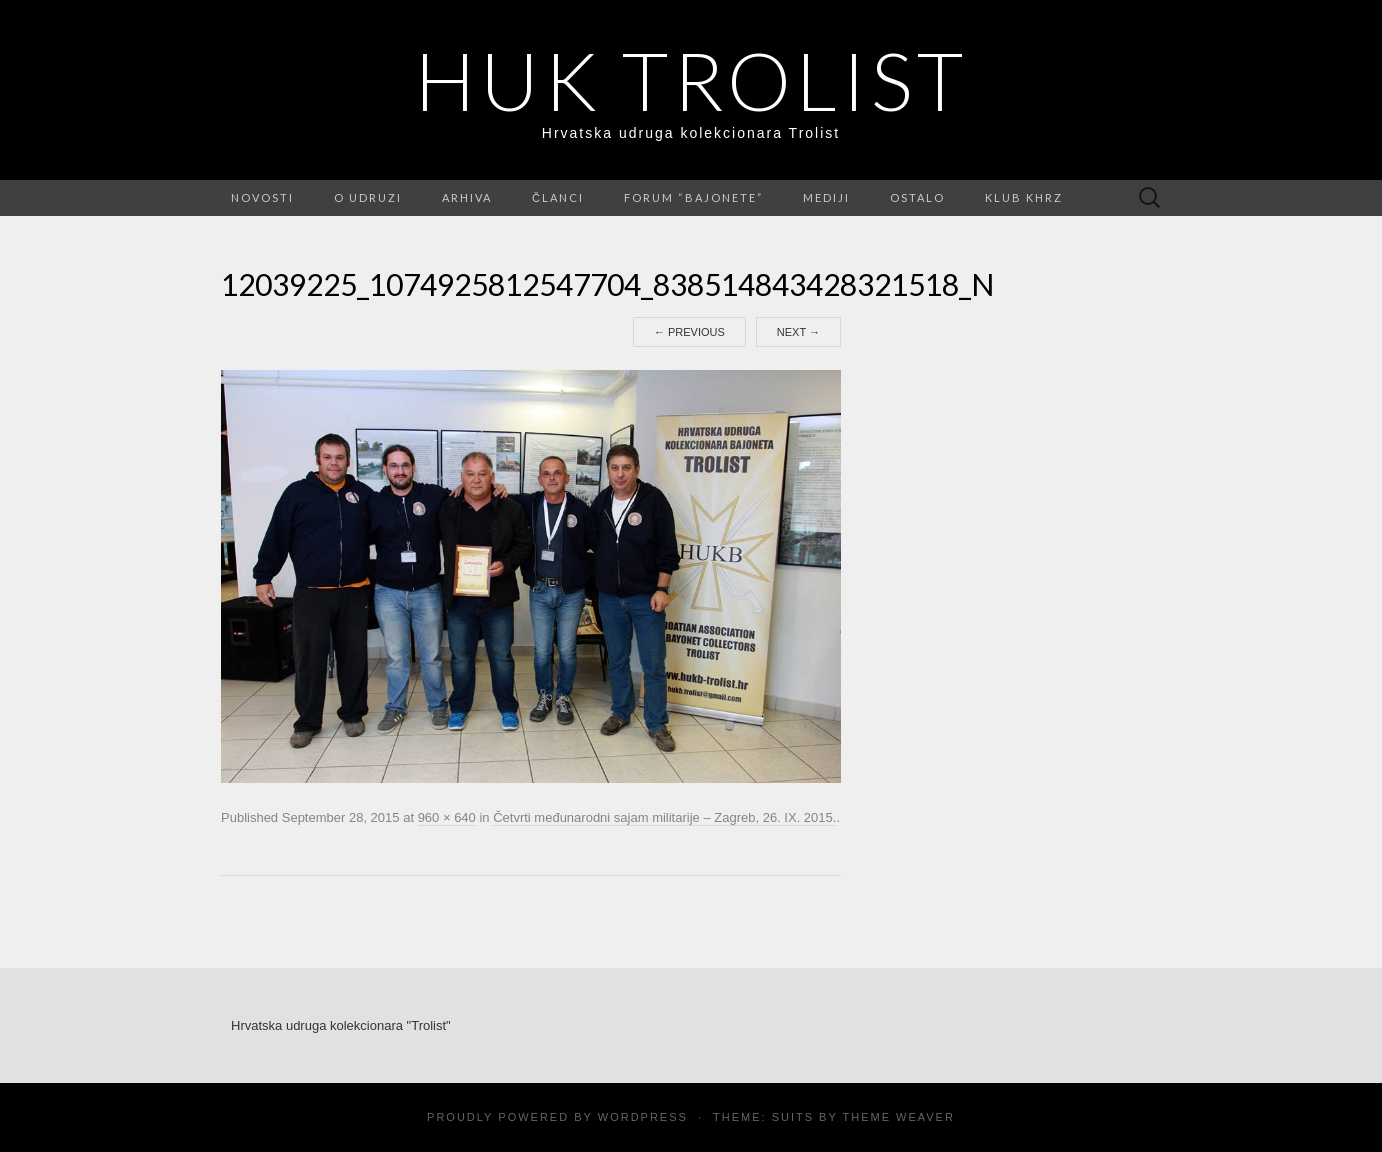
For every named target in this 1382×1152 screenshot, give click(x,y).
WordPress (643, 1117)
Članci (558, 197)
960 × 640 (447, 817)
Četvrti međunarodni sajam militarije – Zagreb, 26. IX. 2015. (664, 817)
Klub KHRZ (1024, 197)
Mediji (826, 197)
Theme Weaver (898, 1117)
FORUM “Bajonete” (693, 197)
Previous (689, 332)
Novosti (262, 197)
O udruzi (368, 197)
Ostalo (917, 197)
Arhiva (467, 197)
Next (798, 332)
